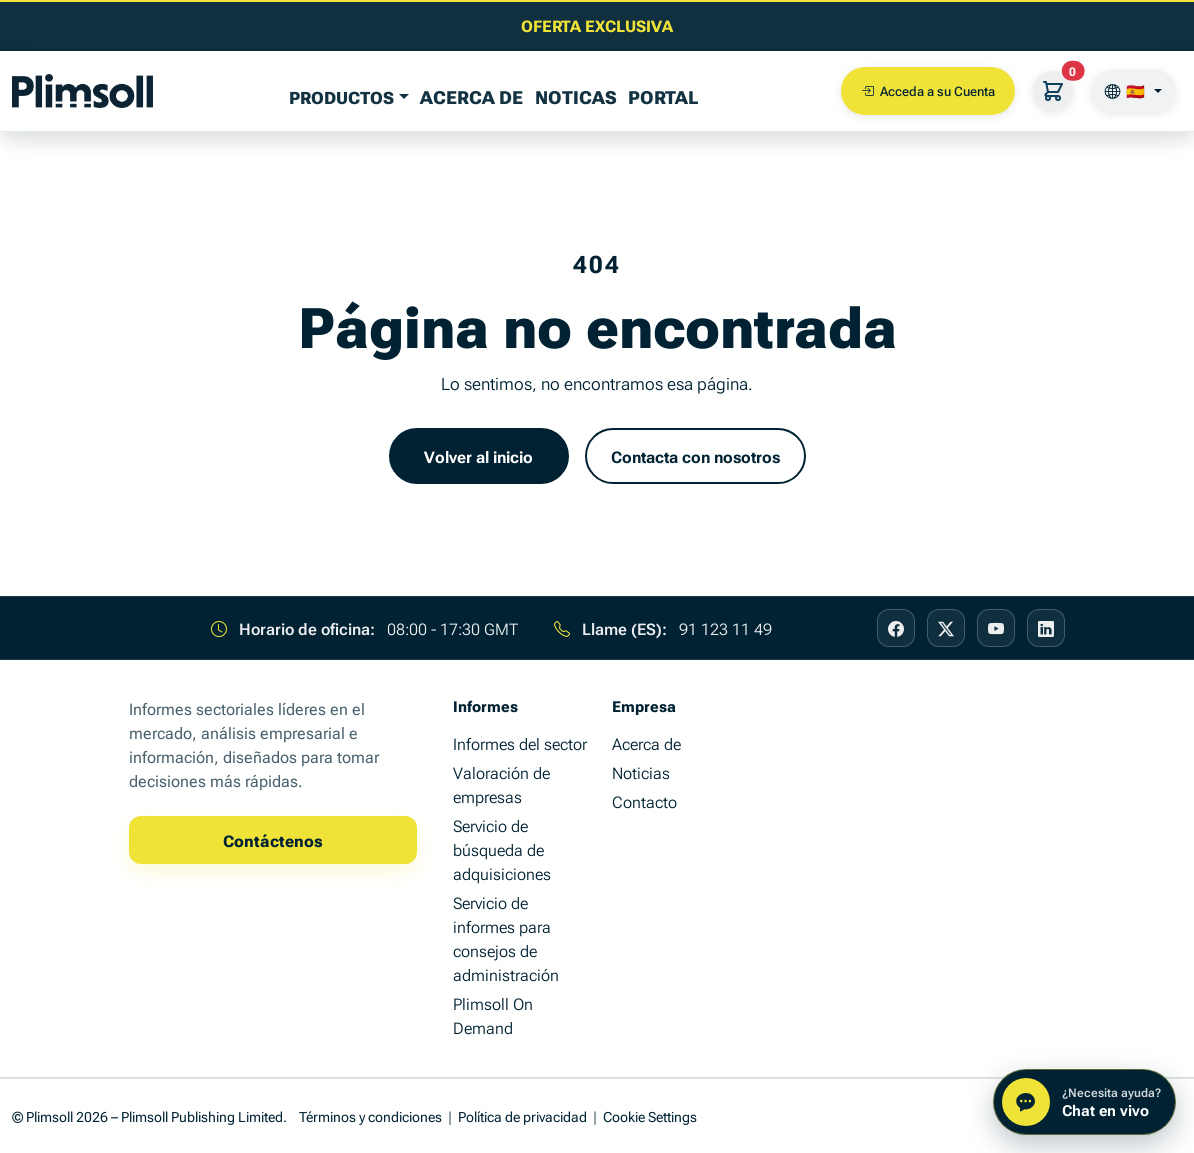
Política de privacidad (522, 1115)
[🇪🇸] (1133, 91)
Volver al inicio (478, 456)
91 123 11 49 (725, 628)
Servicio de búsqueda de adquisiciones (502, 849)
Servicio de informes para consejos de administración (506, 938)
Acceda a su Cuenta (928, 90)
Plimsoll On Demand (493, 1015)
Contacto (644, 801)
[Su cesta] (1053, 91)
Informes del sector (520, 743)
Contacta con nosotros (695, 456)
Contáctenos (273, 840)
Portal (663, 96)
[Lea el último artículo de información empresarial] (597, 25)
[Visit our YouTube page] (996, 628)
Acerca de (471, 96)
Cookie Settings (650, 1115)
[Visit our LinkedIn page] (1046, 628)
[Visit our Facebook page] (896, 628)
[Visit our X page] (946, 628)
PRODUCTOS (341, 96)
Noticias (641, 772)
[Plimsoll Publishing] (82, 91)
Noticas (576, 96)
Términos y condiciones (370, 1115)
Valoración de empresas (501, 784)
